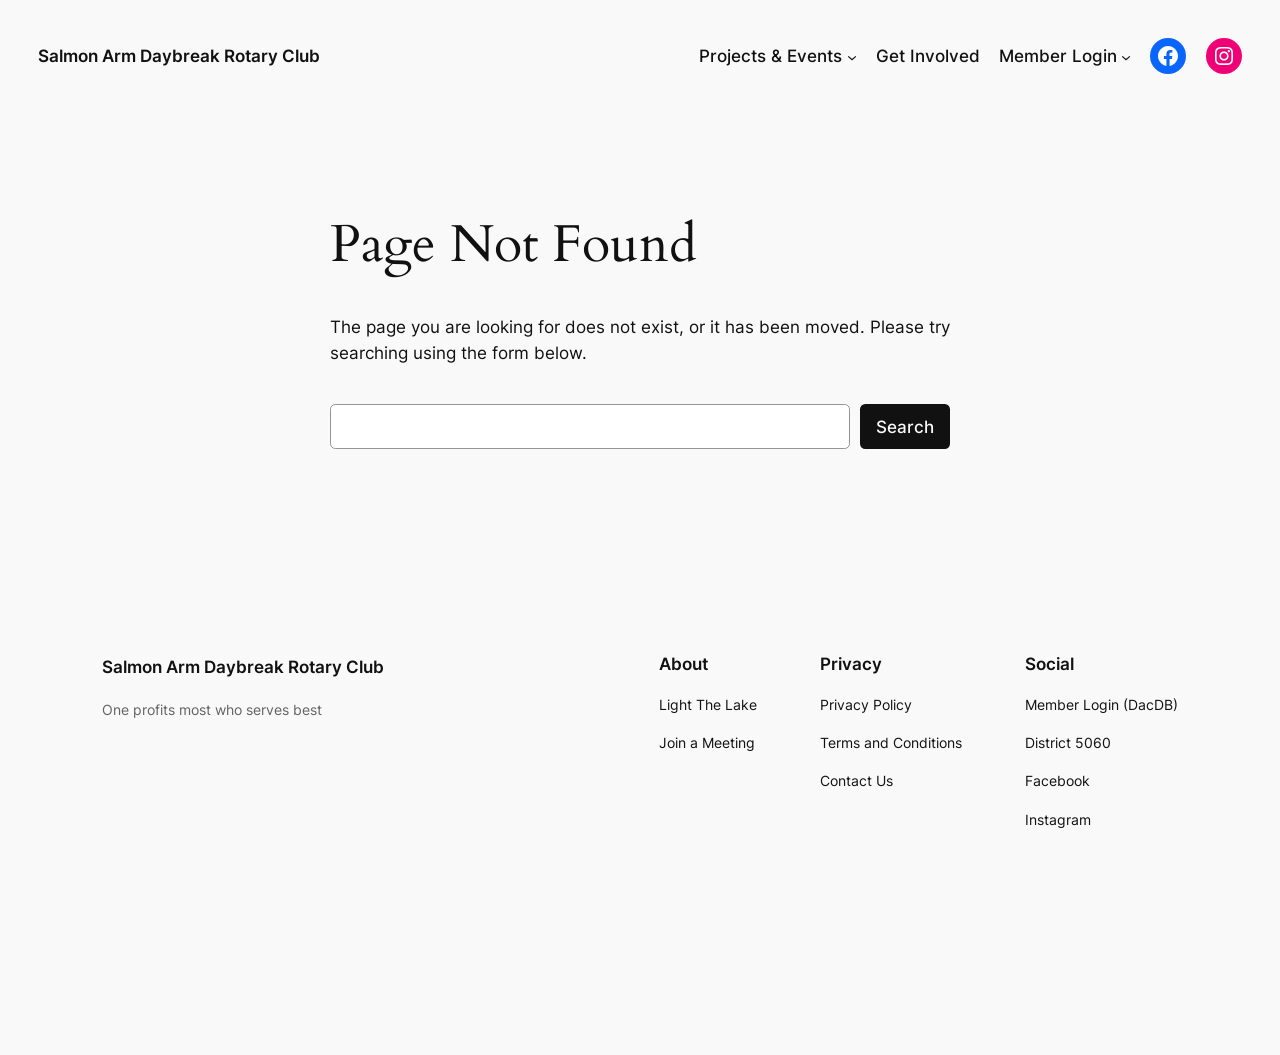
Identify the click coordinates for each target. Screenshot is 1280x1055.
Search (905, 427)
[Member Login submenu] (1126, 56)
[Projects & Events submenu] (852, 56)
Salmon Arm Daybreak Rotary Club (179, 56)
